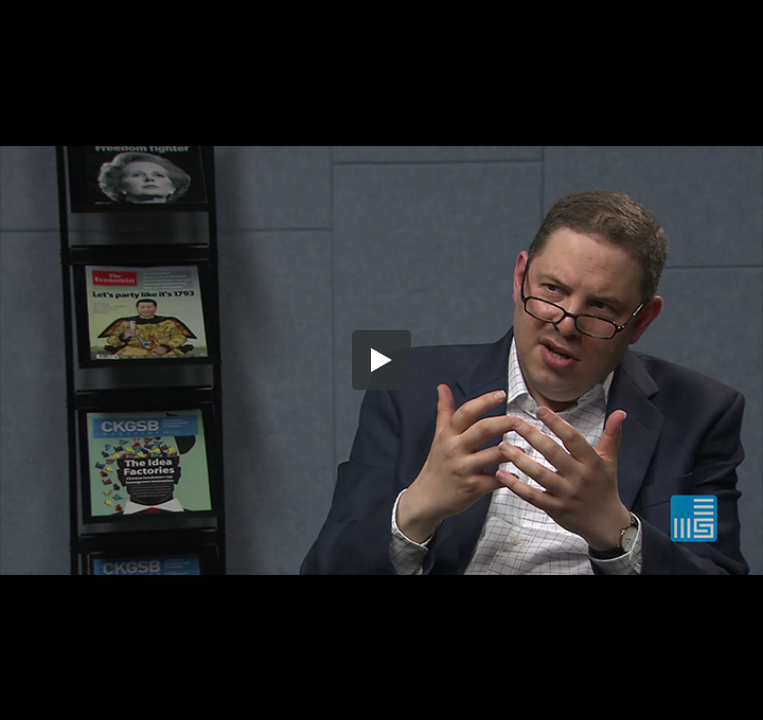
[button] (382, 360)
